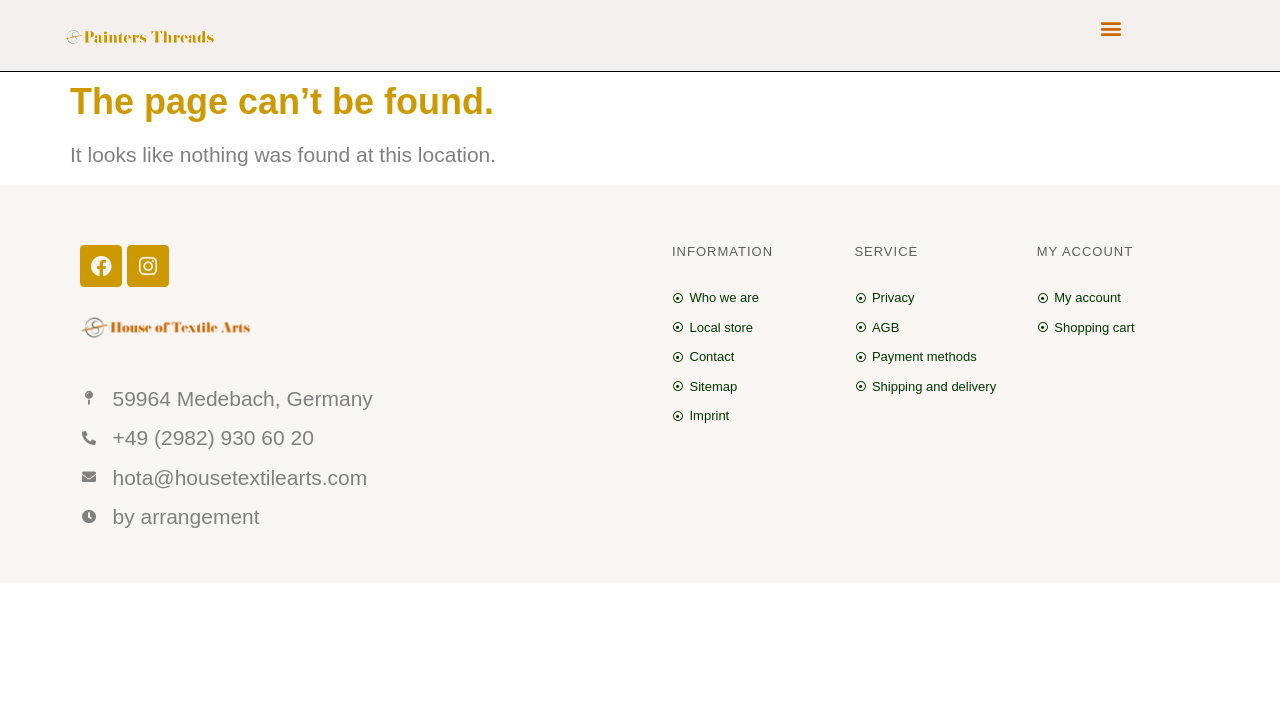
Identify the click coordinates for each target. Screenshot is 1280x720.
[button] (1111, 27)
